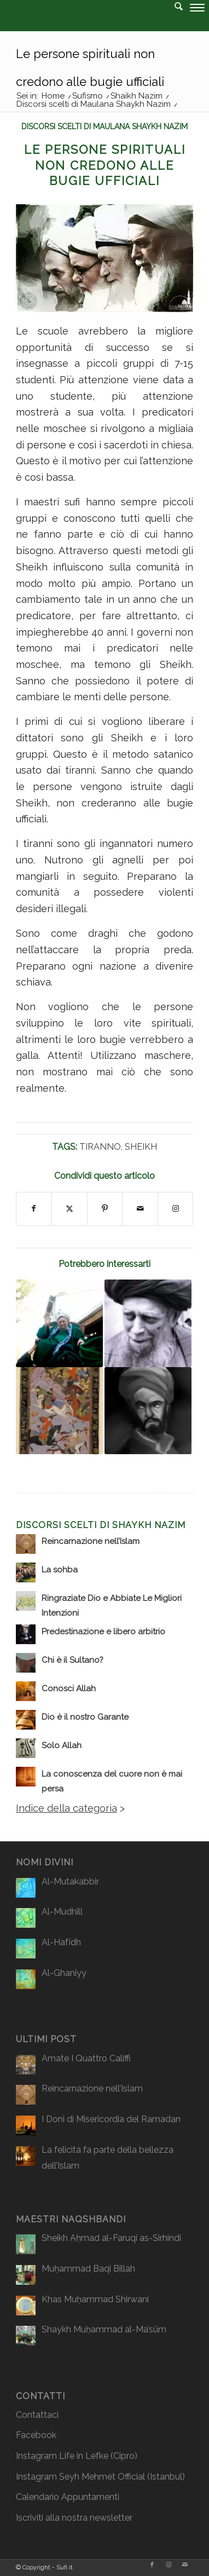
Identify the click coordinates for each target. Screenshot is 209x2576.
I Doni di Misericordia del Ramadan (111, 2119)
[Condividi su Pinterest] (105, 1208)
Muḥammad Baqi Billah (88, 2268)
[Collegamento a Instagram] (175, 1208)
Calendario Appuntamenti (67, 2497)
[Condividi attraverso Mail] (140, 1208)
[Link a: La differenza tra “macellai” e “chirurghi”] (59, 1323)
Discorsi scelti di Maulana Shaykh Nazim (104, 126)
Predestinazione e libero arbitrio (103, 1631)
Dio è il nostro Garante (85, 1717)
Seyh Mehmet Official (102, 2476)
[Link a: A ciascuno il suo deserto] (147, 1410)
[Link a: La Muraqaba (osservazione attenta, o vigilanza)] (147, 1323)
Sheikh (141, 1147)
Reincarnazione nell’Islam (91, 1541)
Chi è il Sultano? (72, 1660)
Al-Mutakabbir (70, 1881)
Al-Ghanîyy (64, 1973)
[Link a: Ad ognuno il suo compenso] (59, 1410)
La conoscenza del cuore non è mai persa (112, 1781)
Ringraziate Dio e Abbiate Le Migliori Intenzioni (112, 1605)
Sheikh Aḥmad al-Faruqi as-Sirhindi (111, 2238)
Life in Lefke (83, 2456)
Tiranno (100, 1147)
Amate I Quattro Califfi (86, 2058)
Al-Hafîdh (61, 1942)
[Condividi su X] (69, 1208)
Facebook (36, 2435)
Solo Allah (62, 1745)
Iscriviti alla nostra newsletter (74, 2517)
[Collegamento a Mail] (185, 2565)
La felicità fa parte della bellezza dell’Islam (107, 2158)
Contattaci (37, 2415)
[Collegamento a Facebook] (152, 2565)
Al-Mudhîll (62, 1911)
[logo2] (84, 22)
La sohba (60, 1570)
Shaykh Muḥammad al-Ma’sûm (104, 2329)
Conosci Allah (69, 1688)
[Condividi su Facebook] (34, 1208)
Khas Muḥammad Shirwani (95, 2299)
